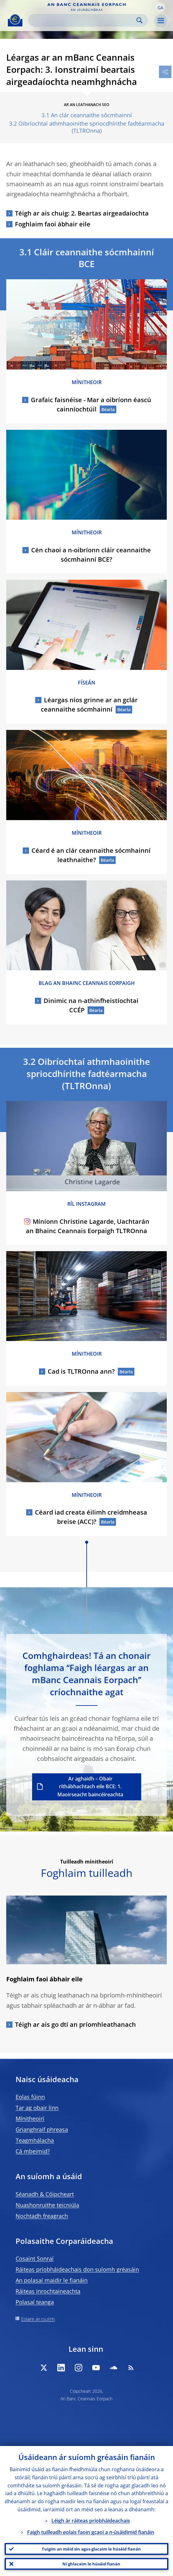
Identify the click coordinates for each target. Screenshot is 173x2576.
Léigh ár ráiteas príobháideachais (90, 2520)
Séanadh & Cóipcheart (45, 2194)
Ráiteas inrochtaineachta (48, 2291)
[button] (160, 7)
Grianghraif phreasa (42, 2129)
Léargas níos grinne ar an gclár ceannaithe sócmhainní (89, 704)
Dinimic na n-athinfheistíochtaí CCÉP (91, 1005)
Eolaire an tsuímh (38, 2319)
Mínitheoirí (30, 2118)
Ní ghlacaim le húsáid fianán (91, 2564)
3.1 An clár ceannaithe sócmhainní (86, 115)
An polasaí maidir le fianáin (52, 2280)
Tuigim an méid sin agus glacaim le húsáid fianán (91, 2549)
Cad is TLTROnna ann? (81, 1371)
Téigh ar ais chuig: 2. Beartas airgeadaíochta (82, 213)
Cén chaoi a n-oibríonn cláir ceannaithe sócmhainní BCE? (91, 555)
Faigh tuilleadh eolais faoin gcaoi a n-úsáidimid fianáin (90, 2532)
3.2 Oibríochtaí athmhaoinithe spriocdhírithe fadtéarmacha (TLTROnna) (86, 127)
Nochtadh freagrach (42, 2216)
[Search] (83, 20)
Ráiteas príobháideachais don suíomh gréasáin (77, 2269)
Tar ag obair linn (37, 2107)
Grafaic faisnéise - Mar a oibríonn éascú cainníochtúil (91, 404)
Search (139, 20)
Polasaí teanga (35, 2302)
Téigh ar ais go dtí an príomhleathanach (75, 2024)
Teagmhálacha (35, 2140)
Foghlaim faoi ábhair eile (52, 224)
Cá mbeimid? (33, 2151)
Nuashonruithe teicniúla (47, 2205)
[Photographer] (161, 364)
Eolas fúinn (30, 2096)
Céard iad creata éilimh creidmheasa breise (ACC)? (91, 1517)
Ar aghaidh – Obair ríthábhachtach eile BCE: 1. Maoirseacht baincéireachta (90, 1786)
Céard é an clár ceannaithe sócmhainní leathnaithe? (91, 855)
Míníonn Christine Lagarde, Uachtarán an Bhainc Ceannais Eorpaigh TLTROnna (86, 1226)
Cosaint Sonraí (35, 2258)
